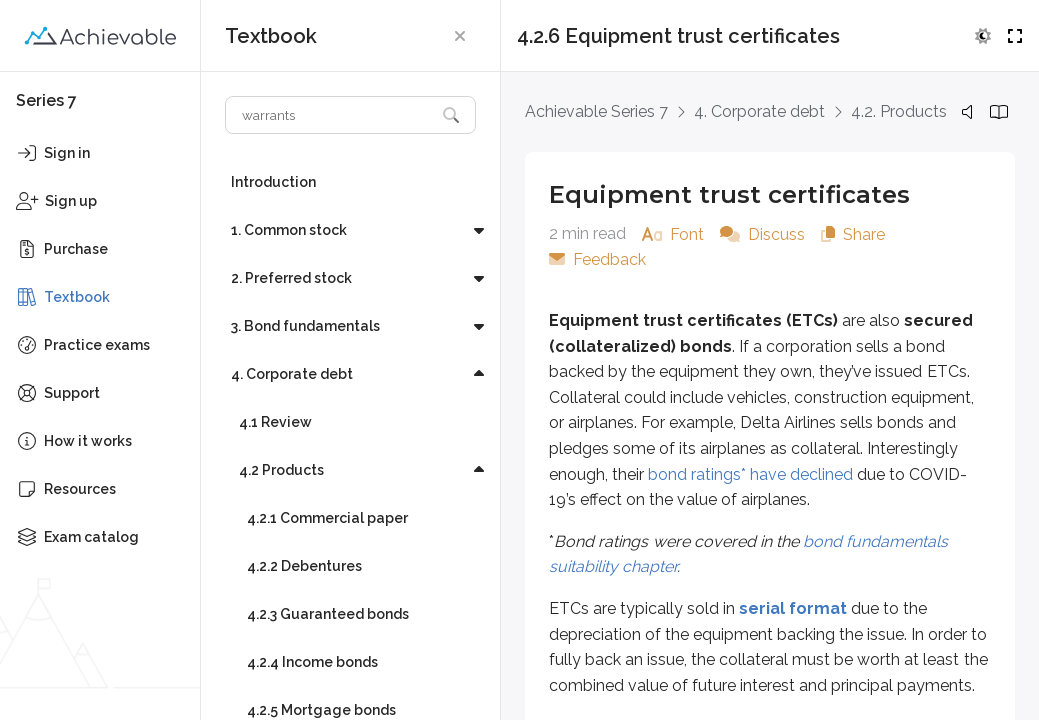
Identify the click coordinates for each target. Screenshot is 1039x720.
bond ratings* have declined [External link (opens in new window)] (750, 474)
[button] (460, 36)
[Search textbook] (330, 115)
